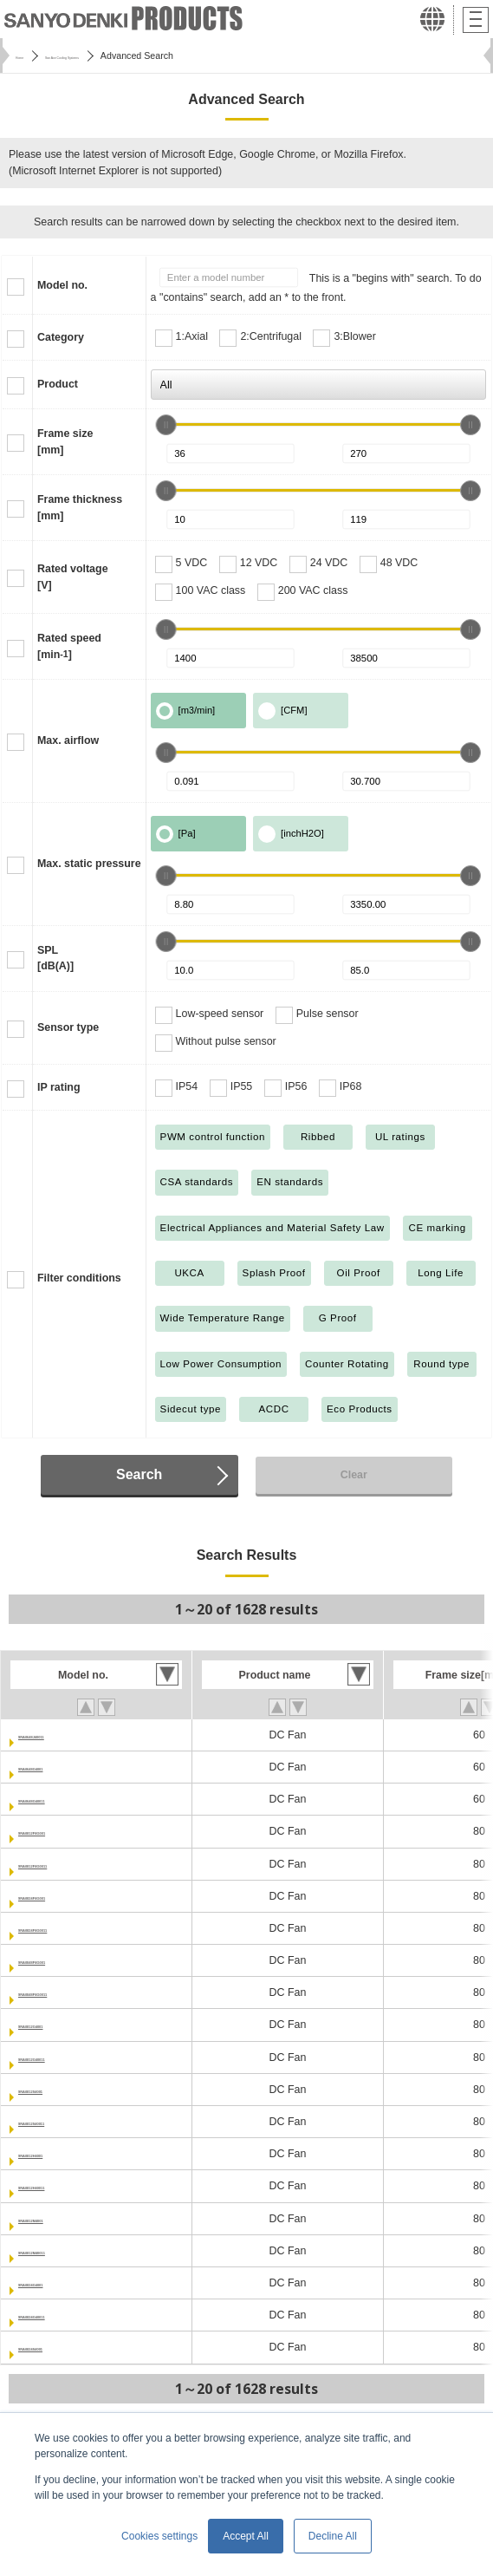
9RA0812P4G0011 (63, 1864)
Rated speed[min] (69, 646)
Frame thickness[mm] (79, 507)
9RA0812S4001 (56, 2090)
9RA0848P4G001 (60, 1960)
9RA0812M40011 (60, 2251)
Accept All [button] (246, 2536)
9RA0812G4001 (57, 2024)
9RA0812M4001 (57, 2219)
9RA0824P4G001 (60, 1896)
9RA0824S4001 (56, 2347)
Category (60, 337)
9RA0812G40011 (60, 2057)
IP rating (59, 1087)
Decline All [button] (332, 2536)
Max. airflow (68, 740)
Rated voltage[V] (72, 577)
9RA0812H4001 (56, 2154)
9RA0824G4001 (57, 2283)
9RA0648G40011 (60, 1799)
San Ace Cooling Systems (115, 55)
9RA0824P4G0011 (63, 1928)
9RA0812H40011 (59, 2186)
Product (57, 384)
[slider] (166, 424)
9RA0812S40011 (59, 2122)
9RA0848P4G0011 (63, 1992)
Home (28, 55)
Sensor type (68, 1027)
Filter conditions (79, 1278)
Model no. (62, 285)
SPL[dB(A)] (55, 958)
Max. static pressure (89, 864)
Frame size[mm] (65, 441)
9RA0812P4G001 (60, 1831)
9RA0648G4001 (57, 1767)
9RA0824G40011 (60, 2315)
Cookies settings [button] (159, 2536)
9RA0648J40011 (59, 1735)
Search (139, 1474)
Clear (354, 1475)
